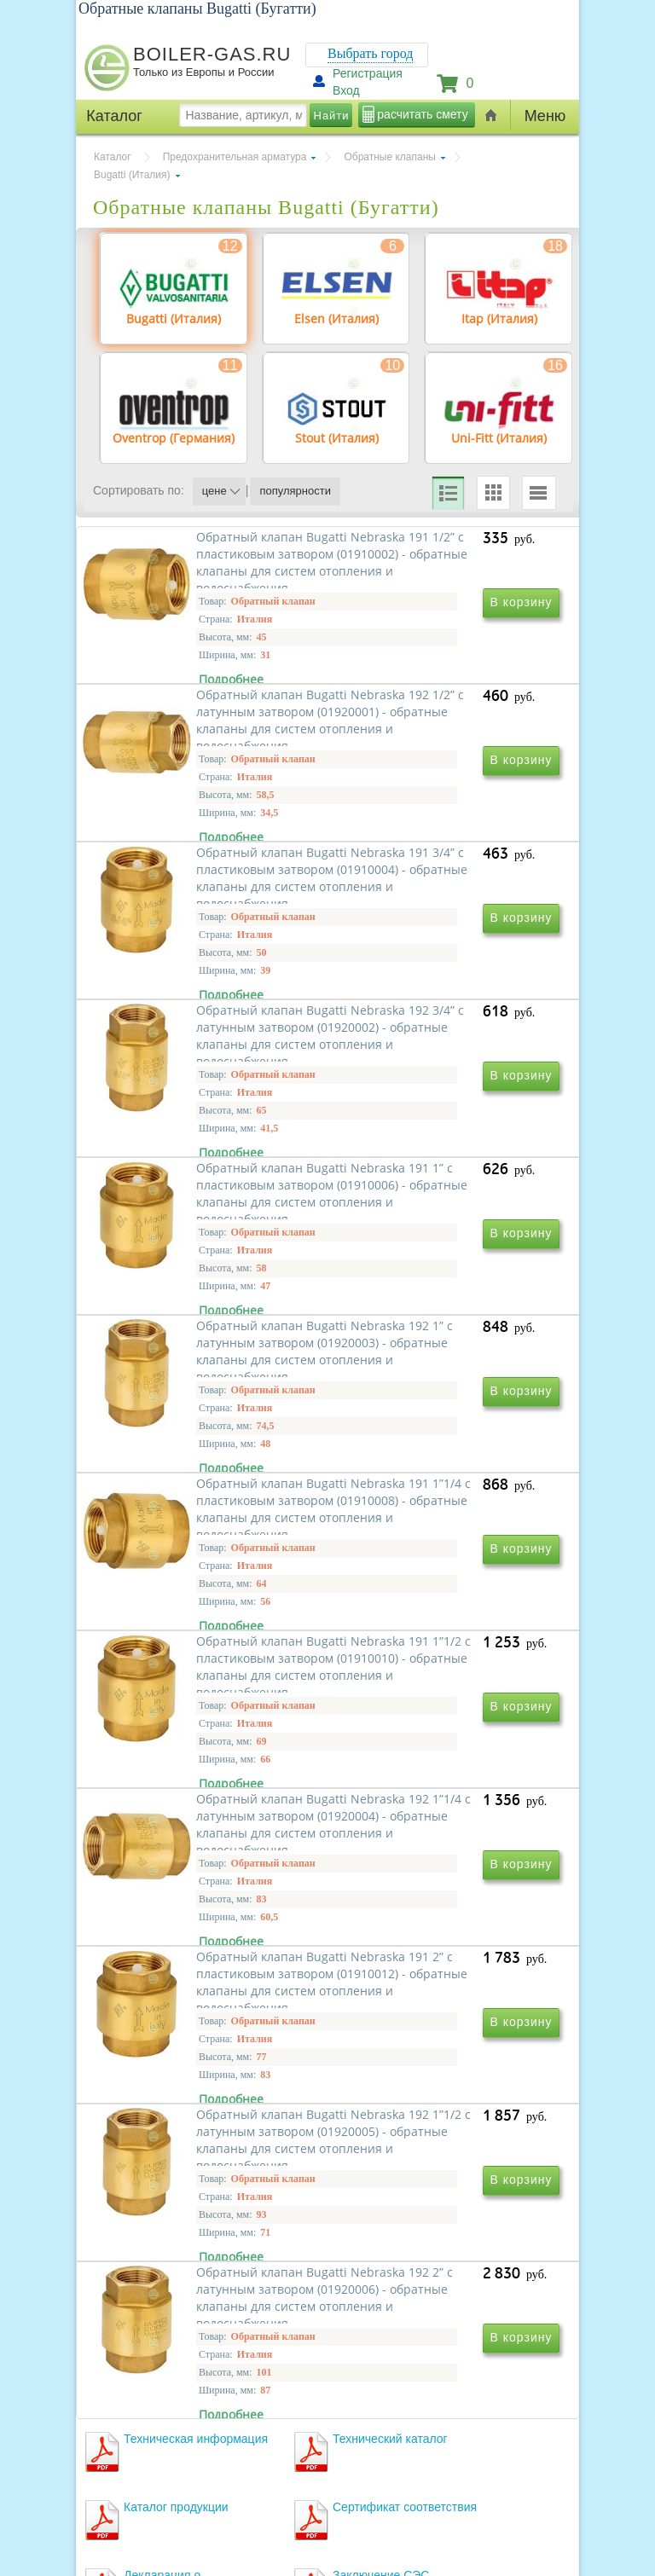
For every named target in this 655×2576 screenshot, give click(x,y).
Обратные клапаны (390, 157)
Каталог (112, 157)
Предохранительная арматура (235, 157)
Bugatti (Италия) (132, 175)
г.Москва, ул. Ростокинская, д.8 (172, 2433)
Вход (346, 90)
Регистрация (368, 73)
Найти (332, 115)
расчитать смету (422, 114)
